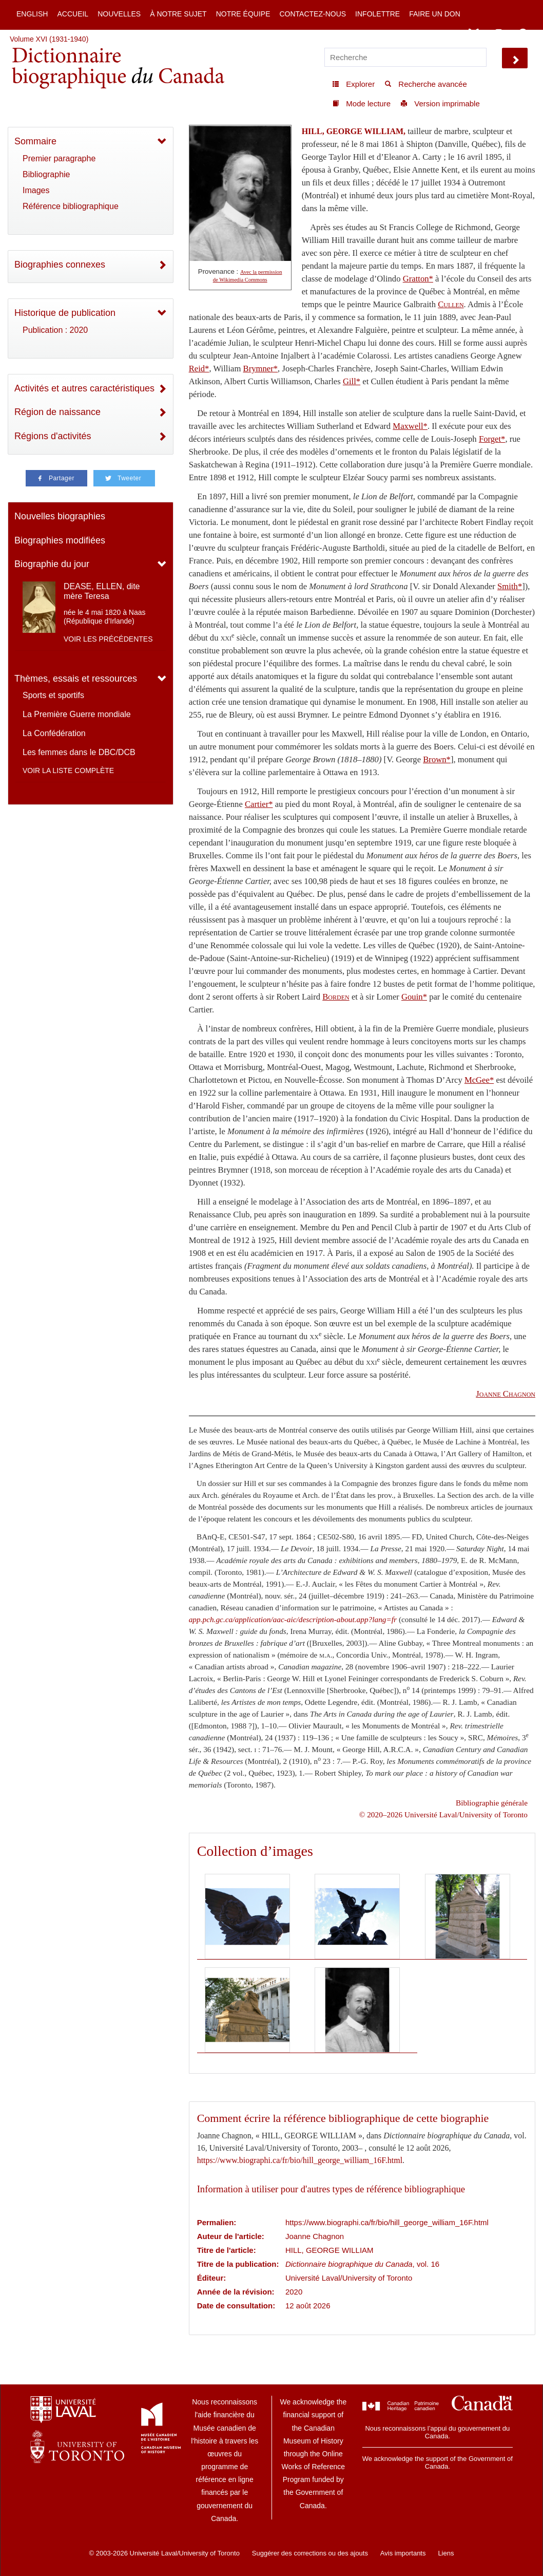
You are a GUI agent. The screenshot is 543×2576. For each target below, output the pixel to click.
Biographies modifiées (59, 540)
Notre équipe (243, 14)
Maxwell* (410, 426)
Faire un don (434, 14)
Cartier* (259, 804)
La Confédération (54, 733)
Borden (335, 997)
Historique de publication (64, 313)
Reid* (199, 368)
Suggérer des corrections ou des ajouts (310, 2553)
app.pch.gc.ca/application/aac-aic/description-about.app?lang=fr (293, 1619)
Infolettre (377, 14)
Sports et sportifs (53, 695)
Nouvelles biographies (59, 516)
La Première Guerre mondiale (77, 714)
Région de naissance (57, 412)
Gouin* (414, 997)
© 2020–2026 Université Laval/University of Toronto (443, 1814)
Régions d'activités (52, 436)
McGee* (479, 1080)
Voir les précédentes (108, 639)
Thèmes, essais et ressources (75, 678)
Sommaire (35, 141)
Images (36, 190)
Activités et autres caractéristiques (84, 388)
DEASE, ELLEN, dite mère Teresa (102, 591)
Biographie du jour (51, 564)
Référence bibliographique (71, 206)
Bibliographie (46, 174)
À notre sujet (178, 14)
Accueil (72, 14)
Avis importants (403, 2553)
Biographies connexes (59, 264)
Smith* (509, 586)
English (32, 14)
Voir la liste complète (68, 770)
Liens (446, 2553)
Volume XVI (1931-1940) (49, 39)
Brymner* (260, 368)
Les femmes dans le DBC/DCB (79, 752)
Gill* (351, 381)
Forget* (492, 439)
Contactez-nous (312, 14)
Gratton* (418, 279)
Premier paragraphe (59, 158)
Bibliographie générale (492, 1802)
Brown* (437, 759)
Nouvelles (119, 14)
